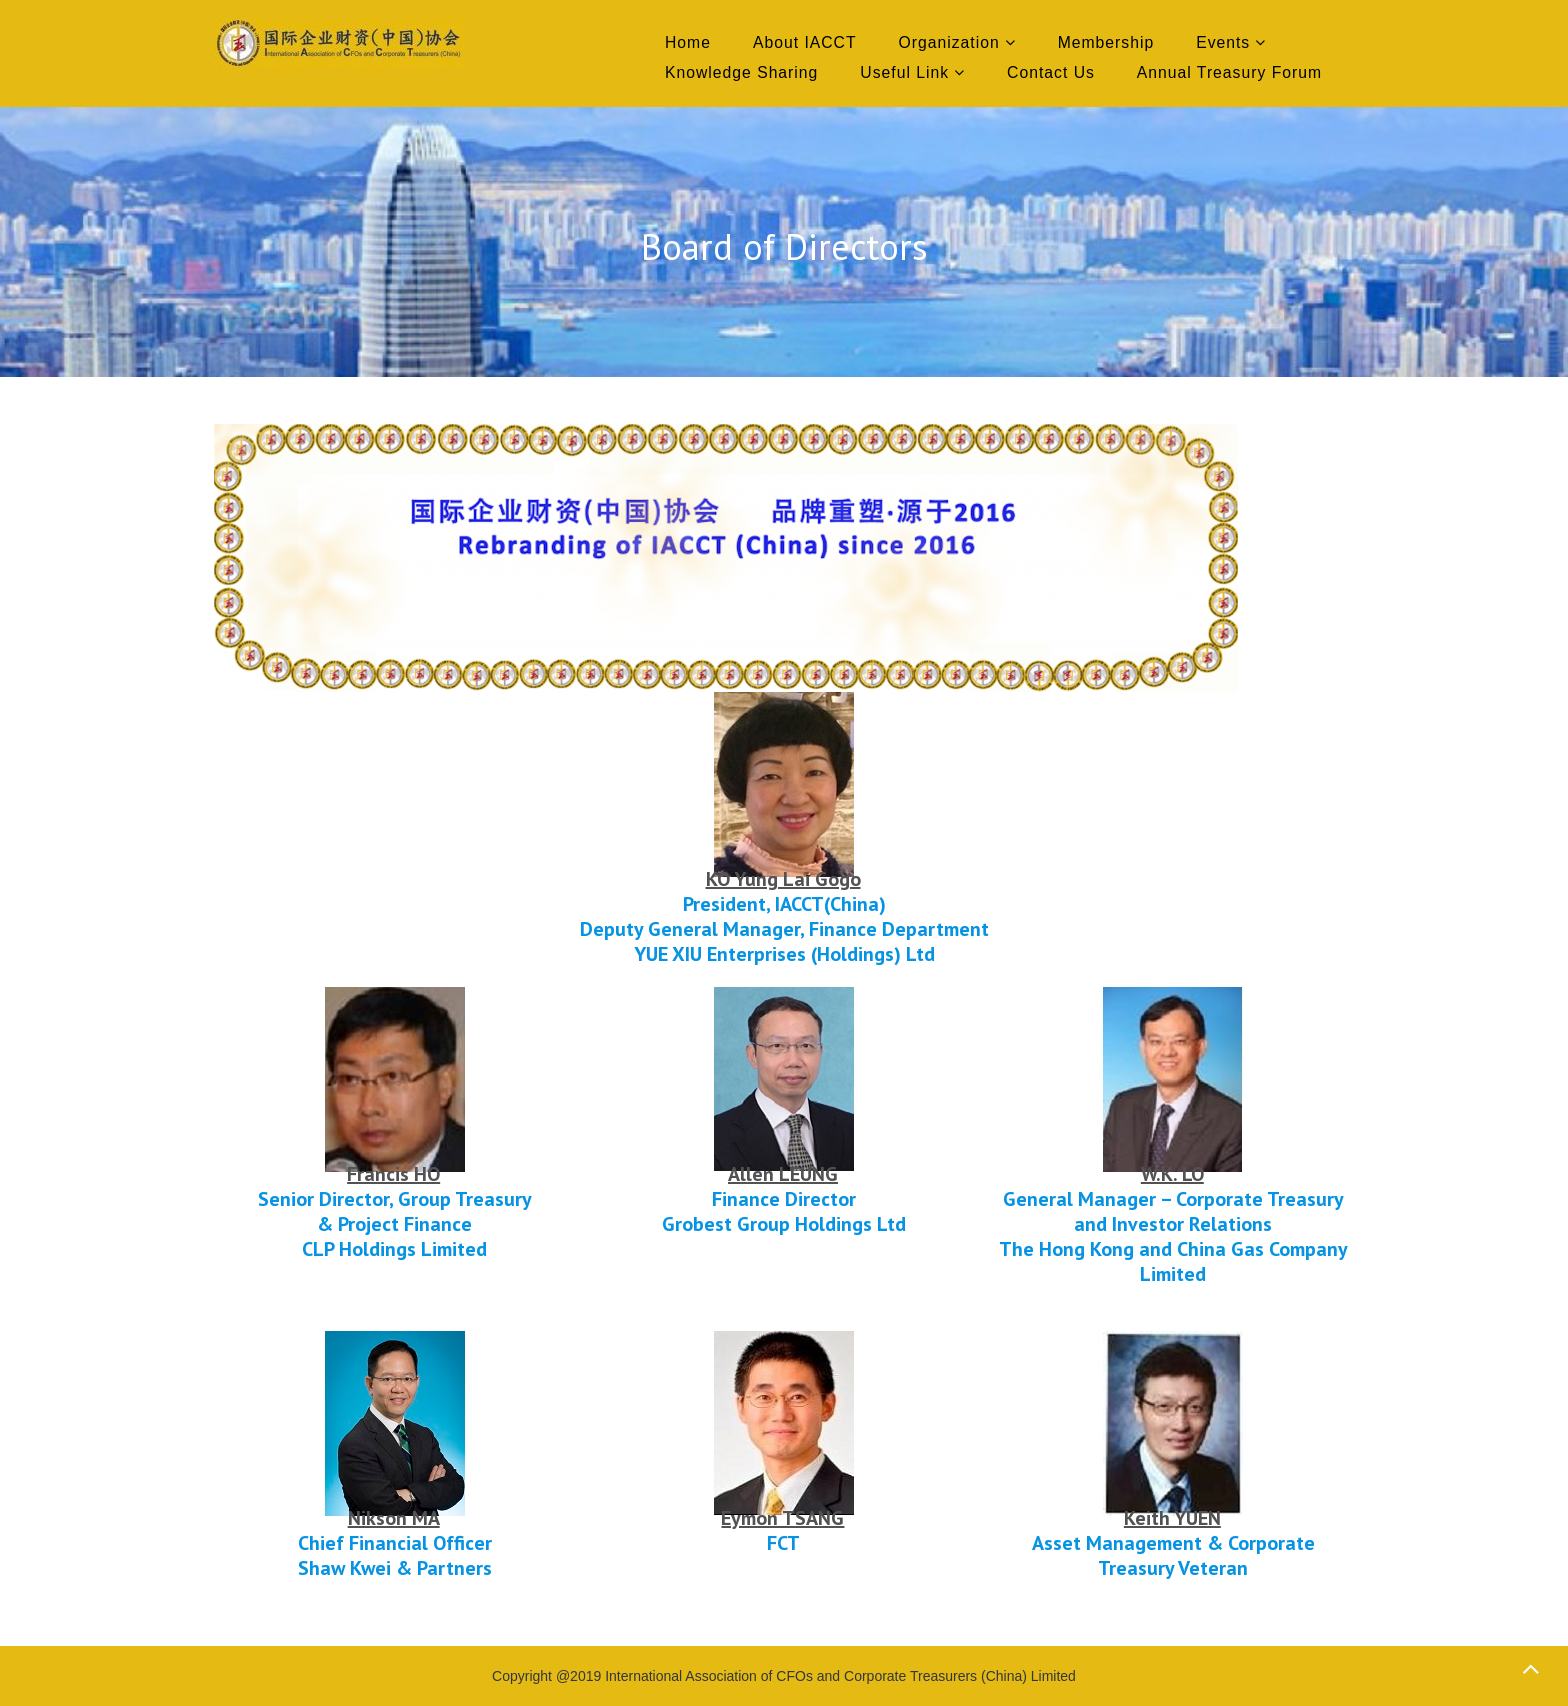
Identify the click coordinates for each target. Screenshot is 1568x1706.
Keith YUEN (1172, 1518)
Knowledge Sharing (741, 72)
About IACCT (805, 42)
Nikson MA (394, 1518)
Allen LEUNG (783, 1174)
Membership (1106, 42)
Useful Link (904, 72)
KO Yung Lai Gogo (783, 879)
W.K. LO (1172, 1174)
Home (688, 42)
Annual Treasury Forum (1229, 72)
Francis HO (393, 1174)
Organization (949, 42)
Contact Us (1051, 72)
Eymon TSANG (782, 1518)
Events (1223, 42)
